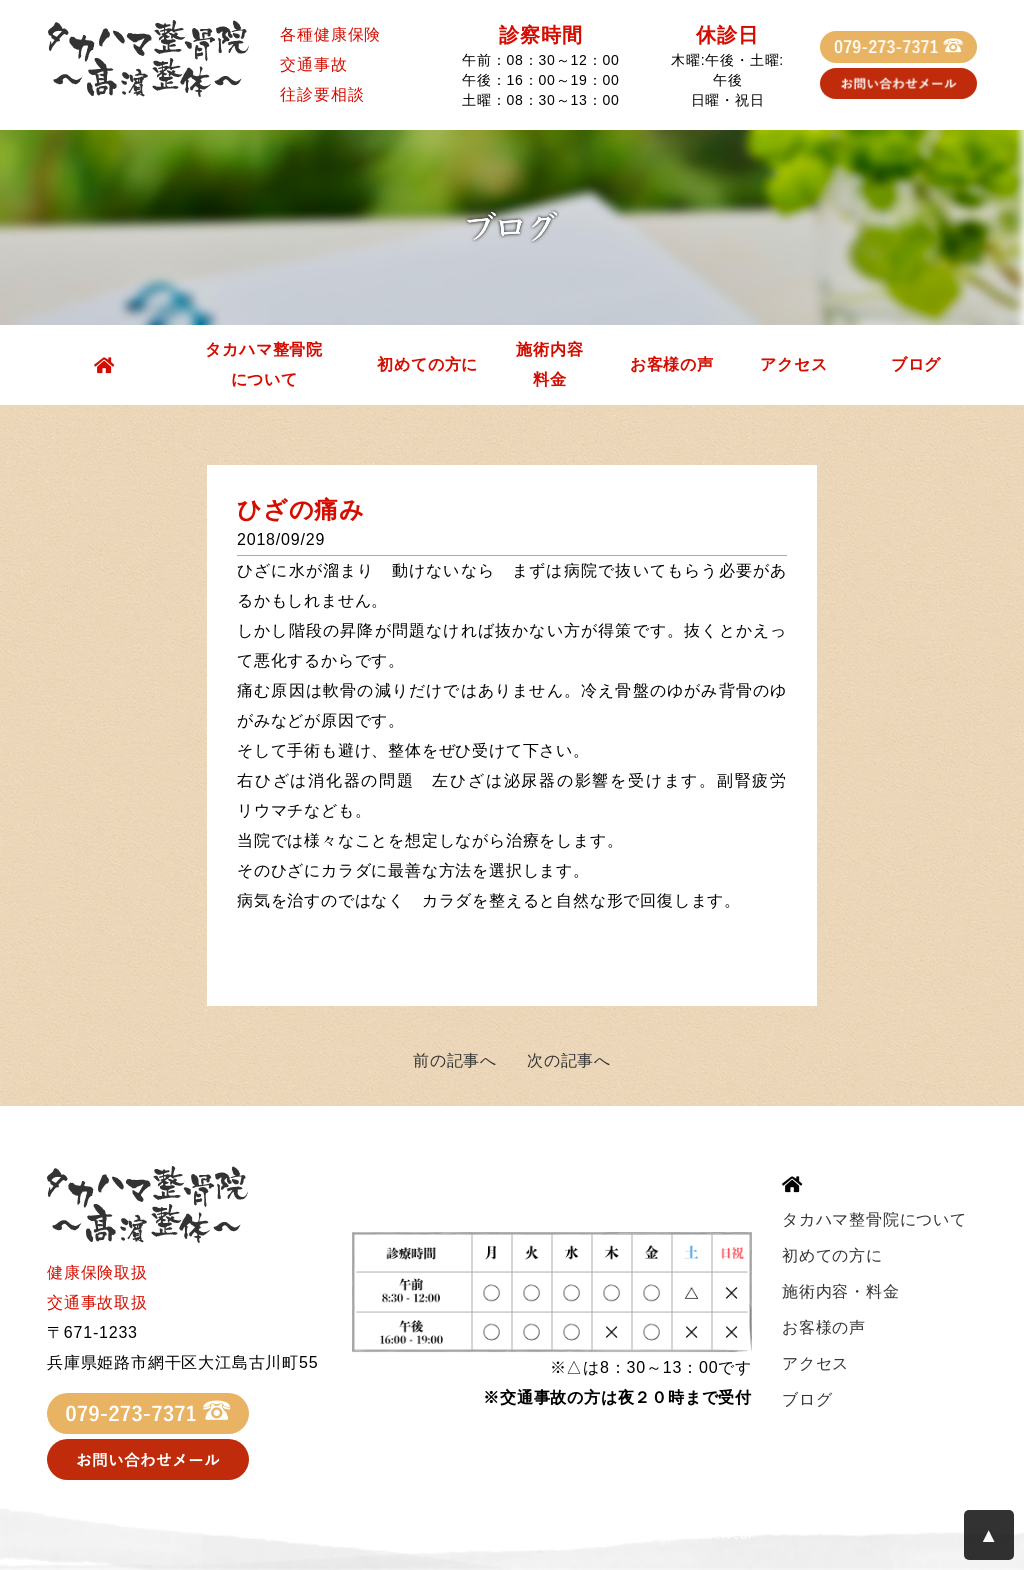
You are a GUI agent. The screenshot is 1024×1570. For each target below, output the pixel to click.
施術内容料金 (549, 364)
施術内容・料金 (841, 1291)
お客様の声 (672, 364)
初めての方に (427, 364)
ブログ (916, 364)
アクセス (793, 364)
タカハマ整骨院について (264, 364)
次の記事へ (569, 1060)
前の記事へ (455, 1060)
